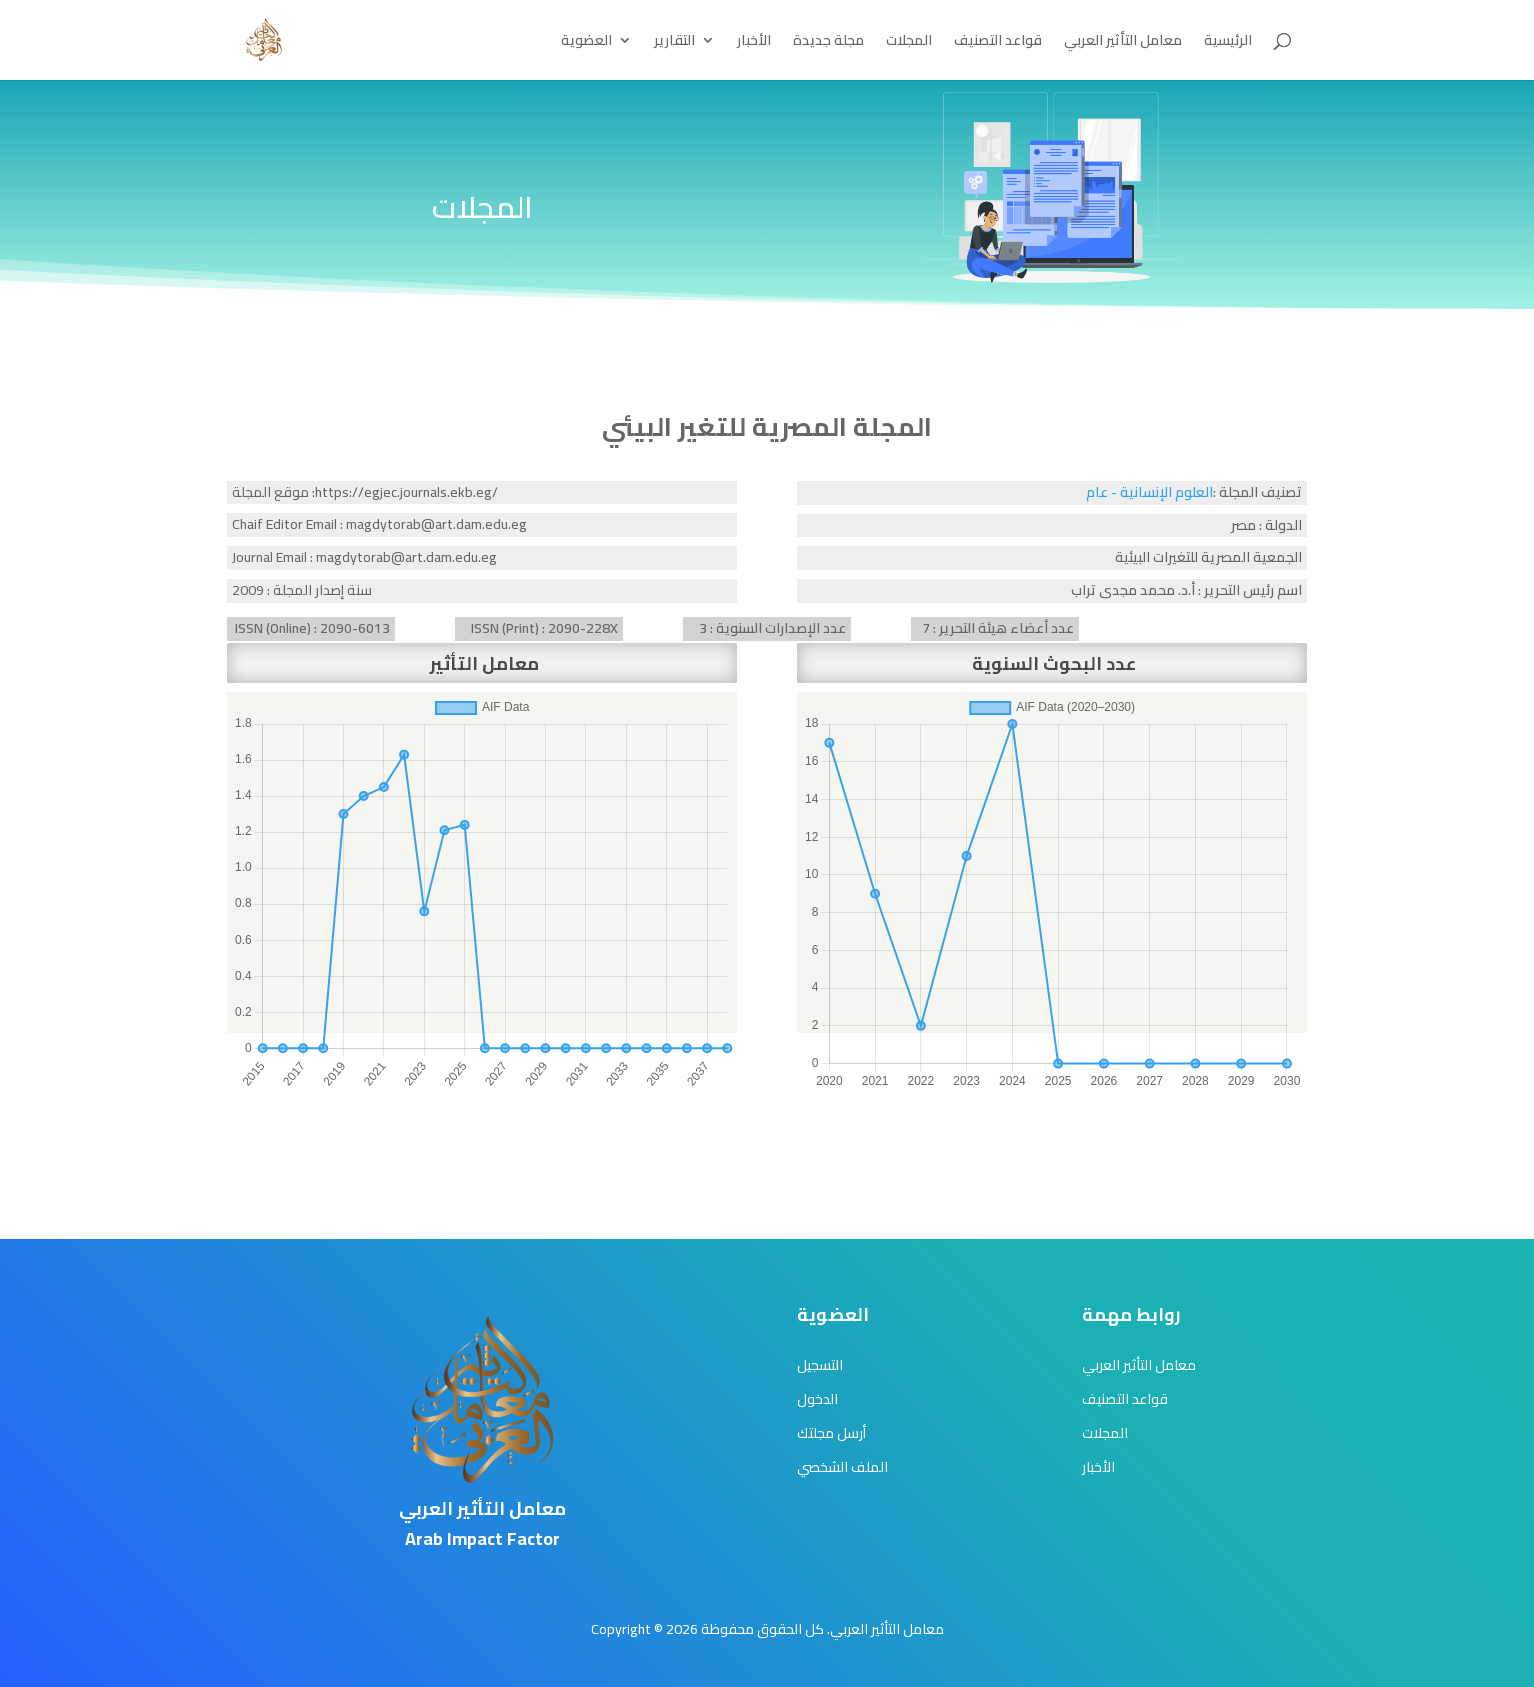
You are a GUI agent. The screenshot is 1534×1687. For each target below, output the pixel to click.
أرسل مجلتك (831, 1433)
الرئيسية (1228, 43)
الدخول (817, 1399)
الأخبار (754, 43)
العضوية (586, 43)
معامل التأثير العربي (1123, 43)
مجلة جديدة (828, 43)
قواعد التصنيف (998, 43)
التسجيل (820, 1365)
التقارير (674, 43)
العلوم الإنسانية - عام (1149, 492)
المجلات (909, 43)
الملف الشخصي (842, 1467)
